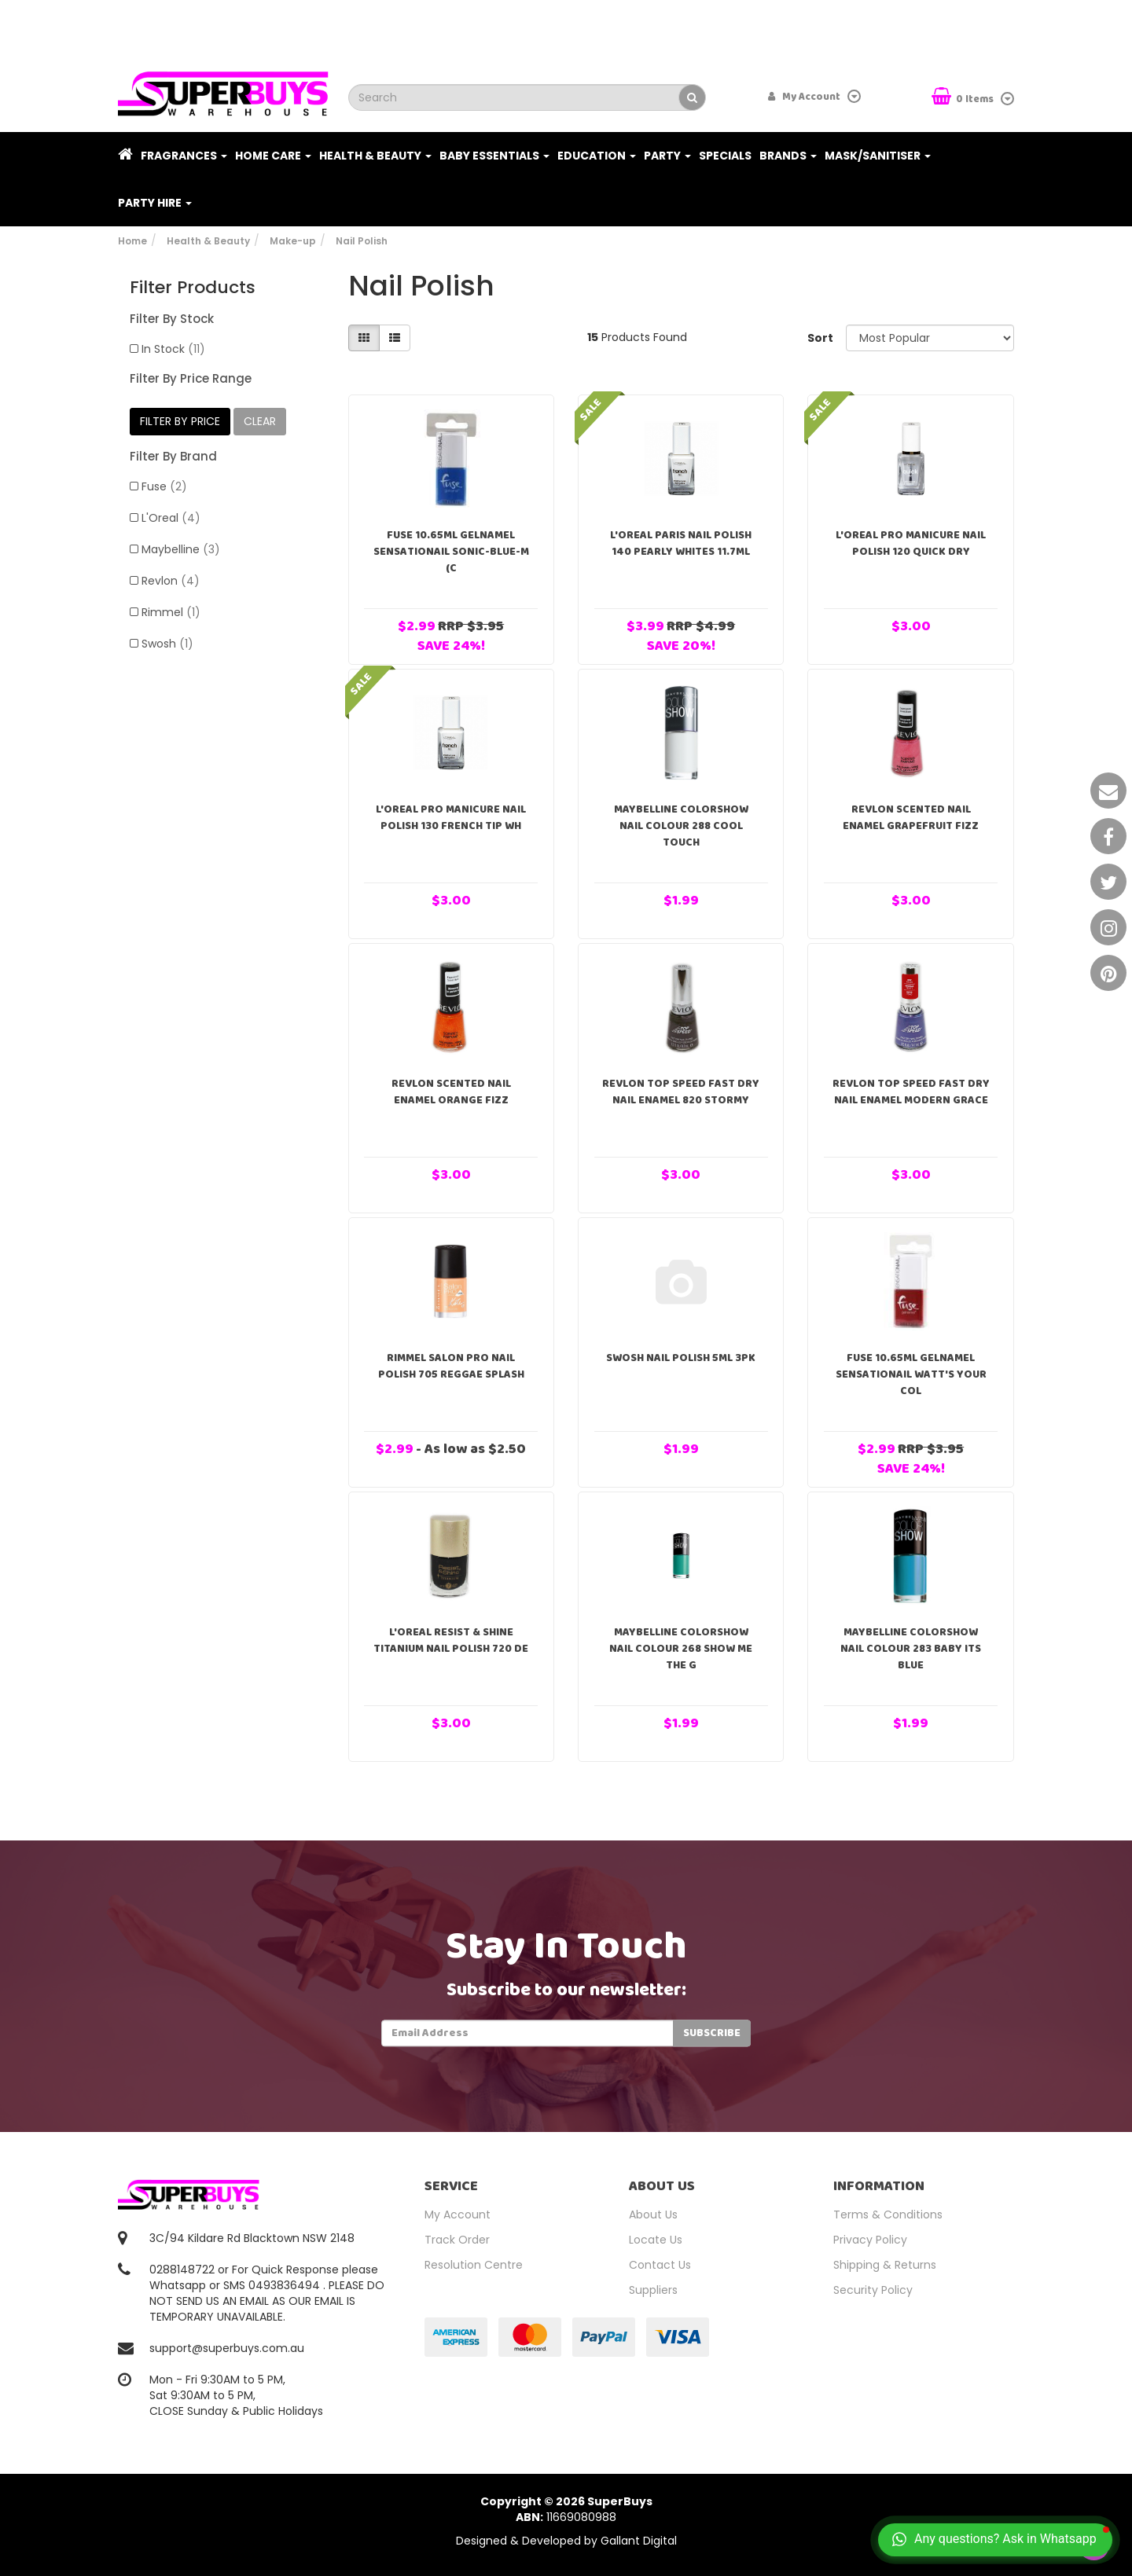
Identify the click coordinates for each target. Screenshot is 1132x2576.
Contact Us (660, 2265)
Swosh (167, 643)
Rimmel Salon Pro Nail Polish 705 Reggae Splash (451, 1366)
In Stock (173, 349)
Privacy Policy (870, 2240)
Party (667, 155)
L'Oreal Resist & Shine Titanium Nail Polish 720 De (450, 1640)
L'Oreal (171, 518)
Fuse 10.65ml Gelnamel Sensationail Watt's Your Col (911, 1374)
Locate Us (655, 2240)
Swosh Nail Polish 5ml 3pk (680, 1358)
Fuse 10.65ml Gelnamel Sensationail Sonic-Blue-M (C (451, 552)
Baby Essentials (494, 155)
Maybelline (181, 549)
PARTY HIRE (155, 203)
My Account (457, 2214)
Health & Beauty (375, 155)
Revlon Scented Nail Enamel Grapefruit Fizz (911, 817)
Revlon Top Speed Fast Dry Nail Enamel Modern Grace (911, 1092)
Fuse (164, 486)
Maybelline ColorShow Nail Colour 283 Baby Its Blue (910, 1649)
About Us (653, 2214)
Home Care (273, 155)
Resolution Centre (473, 2265)
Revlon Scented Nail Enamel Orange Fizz (451, 1092)
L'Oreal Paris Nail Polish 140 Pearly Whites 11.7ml (681, 543)
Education (596, 155)
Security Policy (873, 2290)
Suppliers (653, 2290)
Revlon (171, 581)
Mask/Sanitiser (878, 155)
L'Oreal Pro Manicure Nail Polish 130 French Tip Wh (451, 817)
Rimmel (171, 612)
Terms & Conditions (888, 2214)
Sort (820, 338)
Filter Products (192, 287)
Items (964, 97)
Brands (788, 155)
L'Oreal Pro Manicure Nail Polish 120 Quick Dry (911, 543)
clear (260, 421)
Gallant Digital (639, 2540)
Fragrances (184, 155)
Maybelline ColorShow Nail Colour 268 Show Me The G (680, 1649)
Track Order (457, 2240)
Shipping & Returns (884, 2265)
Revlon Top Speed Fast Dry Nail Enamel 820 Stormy (680, 1092)
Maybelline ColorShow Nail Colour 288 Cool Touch (681, 826)
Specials (725, 155)
